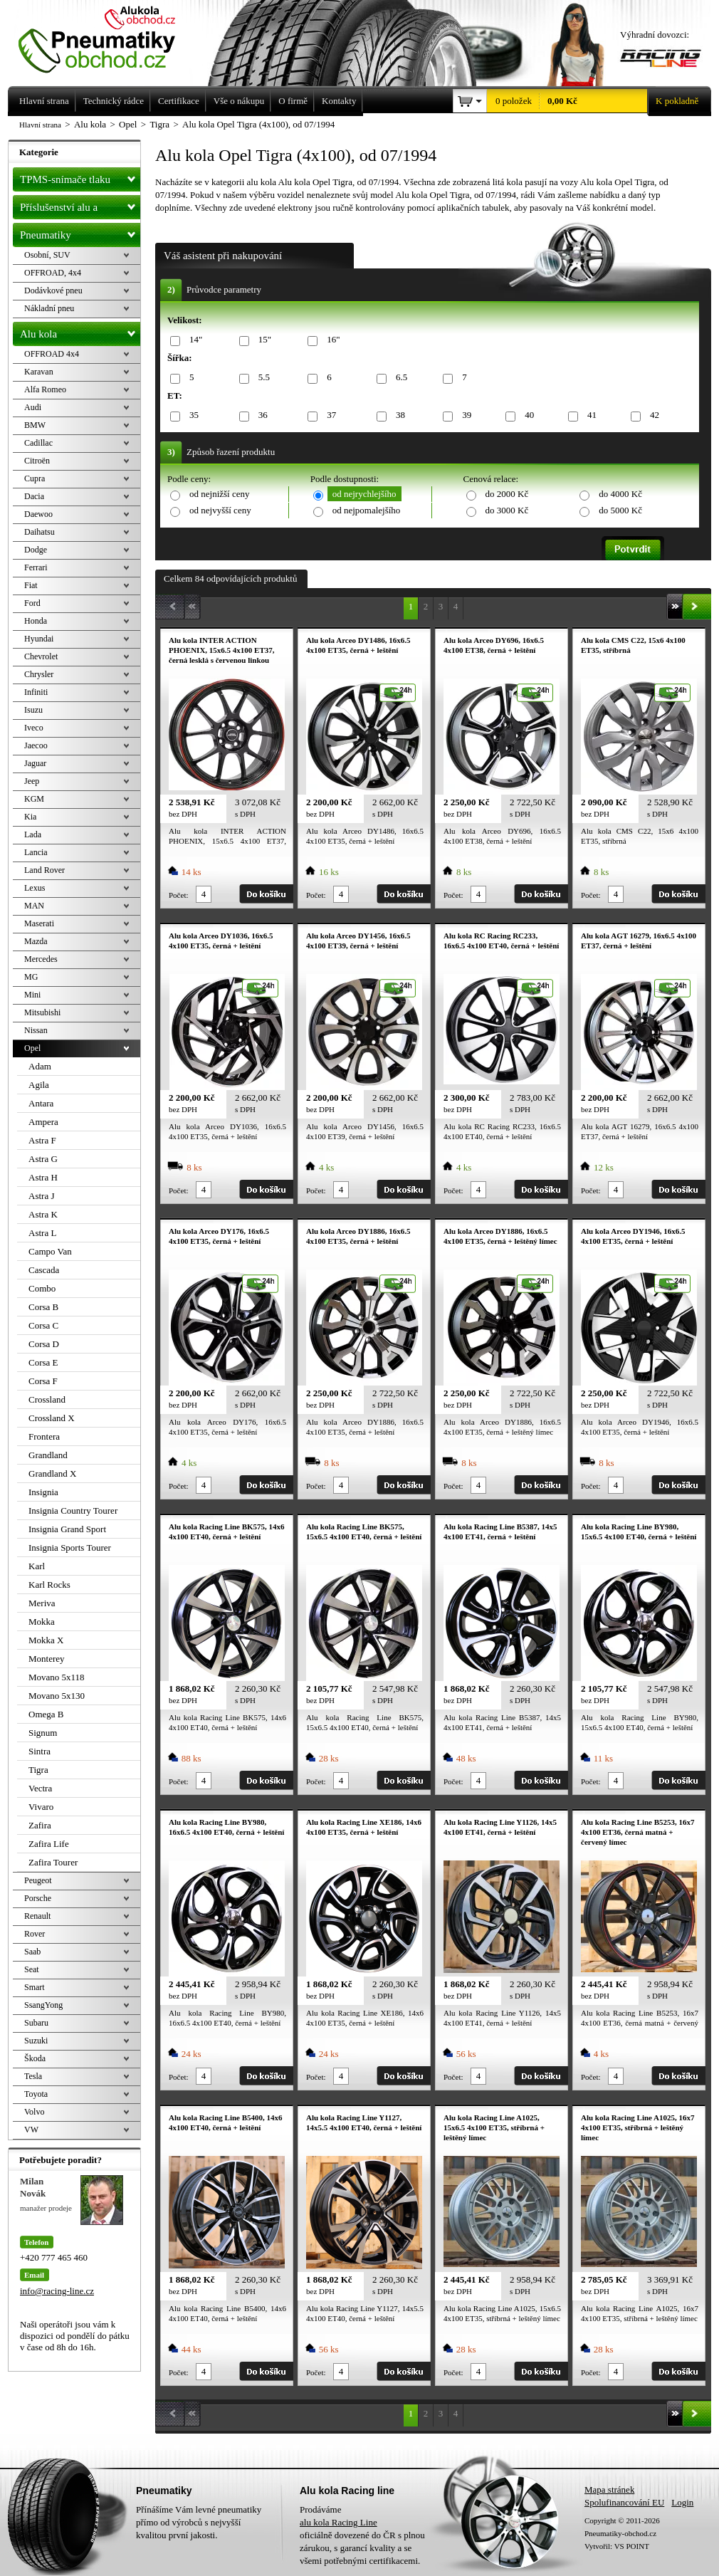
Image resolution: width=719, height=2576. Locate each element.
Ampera (43, 1121)
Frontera (44, 1436)
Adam (39, 1066)
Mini (32, 995)
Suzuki (36, 2041)
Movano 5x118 (56, 1677)
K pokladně (672, 101)
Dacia (34, 496)
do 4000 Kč (620, 493)
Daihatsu (39, 532)
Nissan (36, 1030)
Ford (32, 603)
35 (191, 415)
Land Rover (44, 870)
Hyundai (38, 639)
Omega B (45, 1714)
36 (260, 415)
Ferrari (36, 567)
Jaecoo (36, 745)
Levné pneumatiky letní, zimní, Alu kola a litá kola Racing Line (107, 37)
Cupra (34, 478)
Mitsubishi (42, 1012)
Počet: (179, 895)
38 (398, 415)
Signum (42, 1732)
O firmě (293, 100)
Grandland (48, 1455)
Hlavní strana (40, 124)
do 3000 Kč (507, 510)
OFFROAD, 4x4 (52, 273)
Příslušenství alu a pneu (80, 207)
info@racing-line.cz (57, 2291)
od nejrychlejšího (364, 493)
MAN (34, 906)
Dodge (35, 550)
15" (262, 340)
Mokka (41, 1621)
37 (329, 415)
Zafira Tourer (53, 1862)
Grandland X (52, 1473)
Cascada (43, 1270)
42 (652, 415)
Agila (38, 1084)
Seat (31, 1969)
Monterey (46, 1658)
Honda (35, 621)
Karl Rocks (49, 1584)
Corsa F (43, 1381)
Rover (34, 1934)
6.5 (399, 378)
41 (589, 415)
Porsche (37, 1898)
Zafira (39, 1825)
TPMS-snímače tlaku (80, 176)
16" (331, 340)
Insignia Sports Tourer (69, 1547)
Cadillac (38, 443)
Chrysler (38, 674)
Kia (30, 817)
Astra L (42, 1232)
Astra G (43, 1158)
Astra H (43, 1177)
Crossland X (51, 1418)
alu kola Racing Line (338, 2522)
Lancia (36, 852)
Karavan (38, 372)
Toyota (36, 2094)
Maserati (39, 923)
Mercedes (41, 959)
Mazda (36, 941)
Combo (42, 1288)
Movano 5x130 (56, 1695)
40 (527, 415)
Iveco (33, 728)
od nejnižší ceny (219, 493)
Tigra (38, 1769)
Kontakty (339, 100)
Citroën (37, 461)
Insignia (43, 1492)
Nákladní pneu (49, 308)
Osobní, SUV (47, 255)
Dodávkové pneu (53, 290)
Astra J (41, 1195)
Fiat (31, 585)
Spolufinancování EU (624, 2502)
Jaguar (35, 763)
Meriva (42, 1603)
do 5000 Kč (620, 510)
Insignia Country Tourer (72, 1510)
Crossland (46, 1399)
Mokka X (45, 1640)
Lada (32, 834)
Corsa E (43, 1362)
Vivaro (40, 1806)
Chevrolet (41, 656)
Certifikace (178, 100)
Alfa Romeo (45, 389)
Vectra (40, 1788)
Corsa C (43, 1325)
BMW (35, 425)
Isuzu (33, 710)
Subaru (36, 2023)
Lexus (34, 888)
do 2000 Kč (507, 493)
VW (31, 2130)
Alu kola (80, 331)
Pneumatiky (80, 232)
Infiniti (36, 692)
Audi (32, 407)
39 (464, 415)
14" (193, 340)
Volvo (34, 2112)
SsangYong (43, 2005)
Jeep (31, 781)
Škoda (35, 2058)
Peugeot (38, 1880)
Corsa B (43, 1307)
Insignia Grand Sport (67, 1529)
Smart (34, 1987)
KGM (34, 799)
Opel (32, 1048)
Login (682, 2502)
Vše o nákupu (239, 100)
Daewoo (38, 514)
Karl (36, 1566)
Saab (32, 1952)
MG (31, 977)
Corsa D (43, 1344)
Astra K (43, 1214)
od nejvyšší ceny (220, 510)
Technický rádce (113, 100)
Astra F (42, 1140)
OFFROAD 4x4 (51, 354)
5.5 (261, 378)
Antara (40, 1103)
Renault (37, 1916)
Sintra (39, 1751)
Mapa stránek (609, 2489)
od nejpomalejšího (366, 510)
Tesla (33, 2076)
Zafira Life (48, 1843)
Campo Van (50, 1251)
